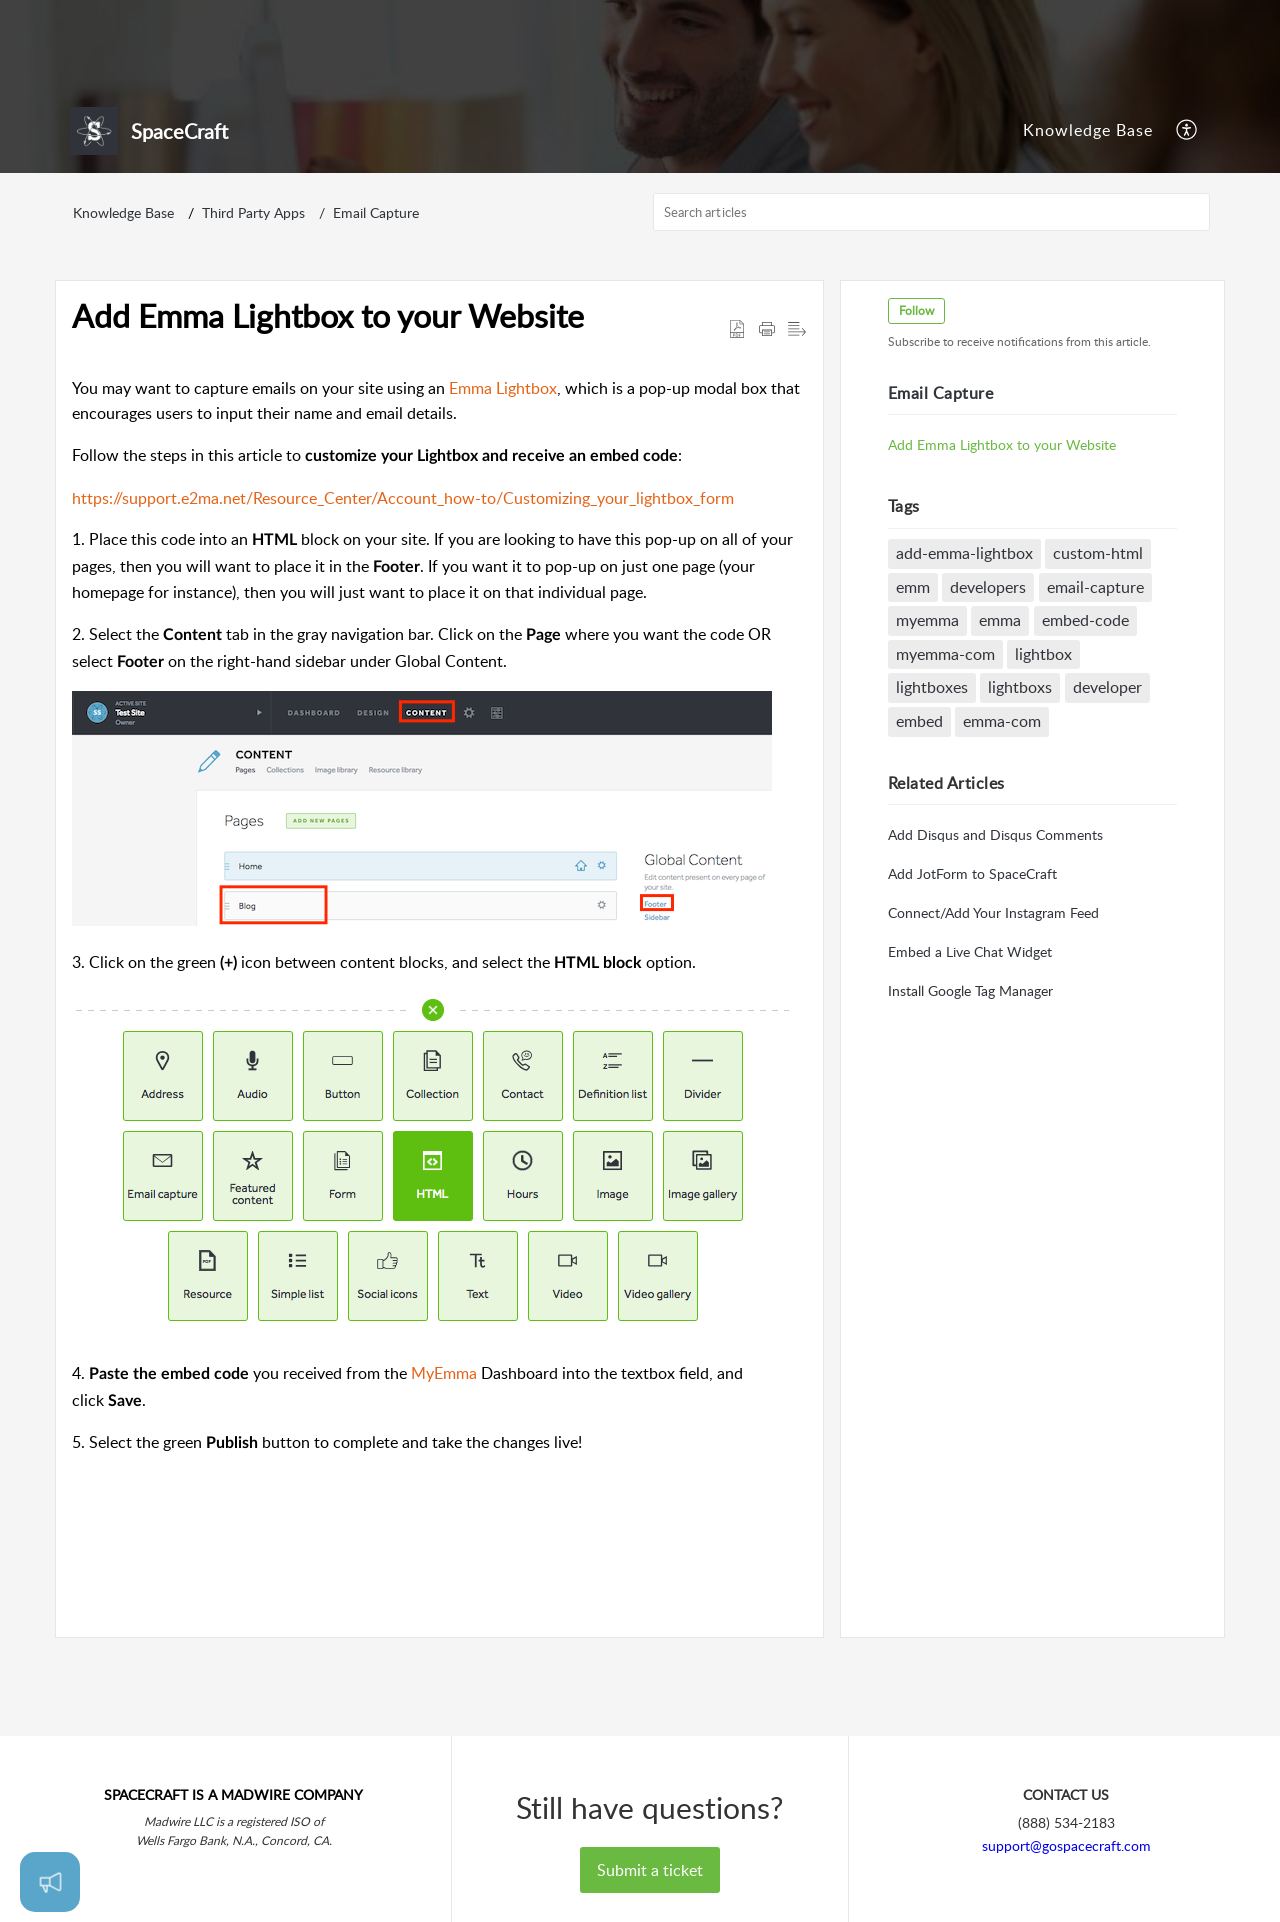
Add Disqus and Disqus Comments (998, 933)
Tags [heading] (907, 605)
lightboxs (1024, 786)
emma (1004, 719)
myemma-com (948, 752)
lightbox (1047, 752)
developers (992, 685)
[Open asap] (50, 1882)
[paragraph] (439, 1014)
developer (1111, 786)
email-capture (1099, 685)
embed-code (1089, 719)
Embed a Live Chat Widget (973, 1050)
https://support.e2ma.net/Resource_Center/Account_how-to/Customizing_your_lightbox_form (403, 596)
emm (916, 685)
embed (922, 820)
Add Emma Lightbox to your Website (1005, 543)
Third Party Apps (253, 311)
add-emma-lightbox (967, 652)
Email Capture (376, 311)
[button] (1187, 216)
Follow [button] (919, 409)
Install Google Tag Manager (973, 1089)
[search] (932, 311)
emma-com (1006, 820)
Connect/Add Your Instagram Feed (996, 1011)
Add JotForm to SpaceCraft (975, 972)
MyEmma (444, 1472)
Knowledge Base (1088, 215)
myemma (930, 719)
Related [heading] (949, 881)
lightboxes (935, 786)
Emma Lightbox (503, 486)
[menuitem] (1088, 216)
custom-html (1102, 652)
